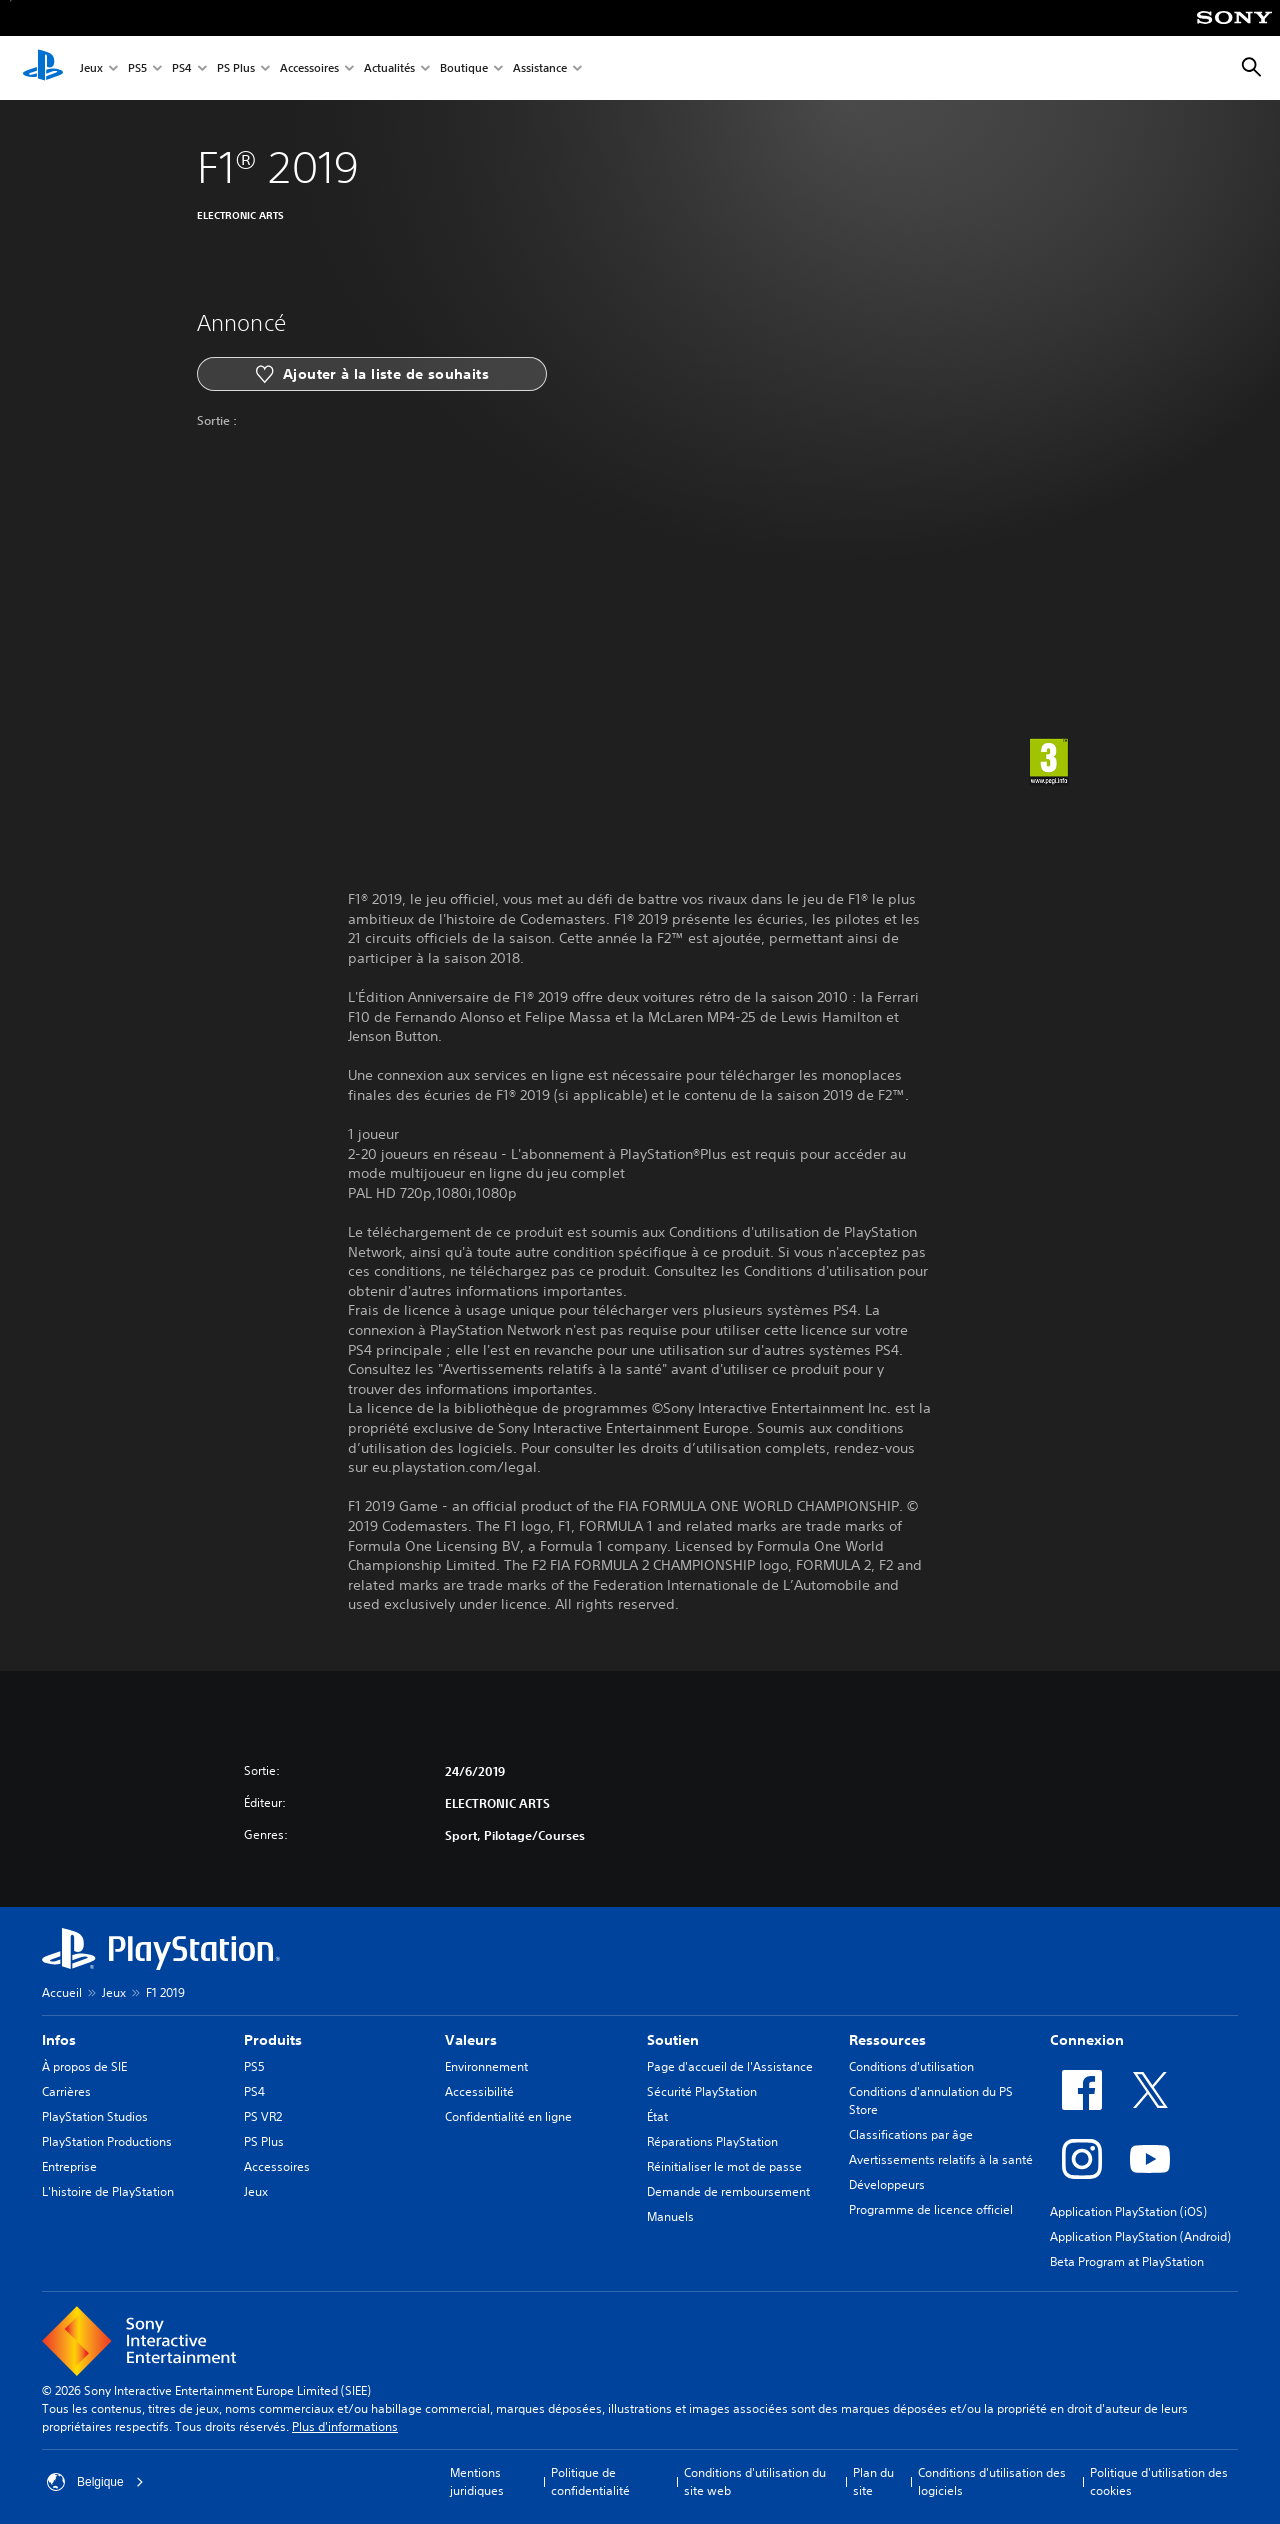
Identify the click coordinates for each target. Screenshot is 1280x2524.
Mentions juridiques (477, 2481)
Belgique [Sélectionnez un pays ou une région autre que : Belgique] (95, 2482)
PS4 (182, 68)
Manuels (670, 2216)
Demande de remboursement (728, 2191)
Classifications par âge (911, 2134)
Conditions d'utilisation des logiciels (992, 2481)
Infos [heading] (59, 2040)
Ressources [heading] (887, 2040)
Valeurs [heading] (471, 2040)
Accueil (62, 1992)
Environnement (486, 2066)
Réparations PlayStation (712, 2141)
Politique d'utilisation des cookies (1159, 2481)
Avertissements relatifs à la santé (941, 2159)
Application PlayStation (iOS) (1128, 2211)
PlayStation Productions (107, 2141)
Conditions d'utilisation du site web (755, 2481)
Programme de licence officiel (931, 2209)
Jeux (91, 68)
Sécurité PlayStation (702, 2091)
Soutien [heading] (673, 2040)
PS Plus (236, 68)
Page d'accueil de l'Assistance (730, 2066)
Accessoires (309, 68)
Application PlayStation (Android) (1140, 2236)
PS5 (137, 68)
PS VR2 (263, 2116)
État (657, 2116)
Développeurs (887, 2184)
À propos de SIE (84, 2066)
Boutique (464, 68)
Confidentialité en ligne (508, 2116)
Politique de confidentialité (590, 2481)
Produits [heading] (273, 2040)
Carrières (66, 2091)
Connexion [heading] (1087, 2040)
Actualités (389, 68)
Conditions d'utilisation (911, 2066)
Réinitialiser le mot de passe (724, 2166)
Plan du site (873, 2481)
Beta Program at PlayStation (1127, 2261)
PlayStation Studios (95, 2116)
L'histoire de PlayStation (108, 2191)
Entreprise (69, 2166)
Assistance (540, 68)
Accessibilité (479, 2091)
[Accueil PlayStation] (43, 68)
